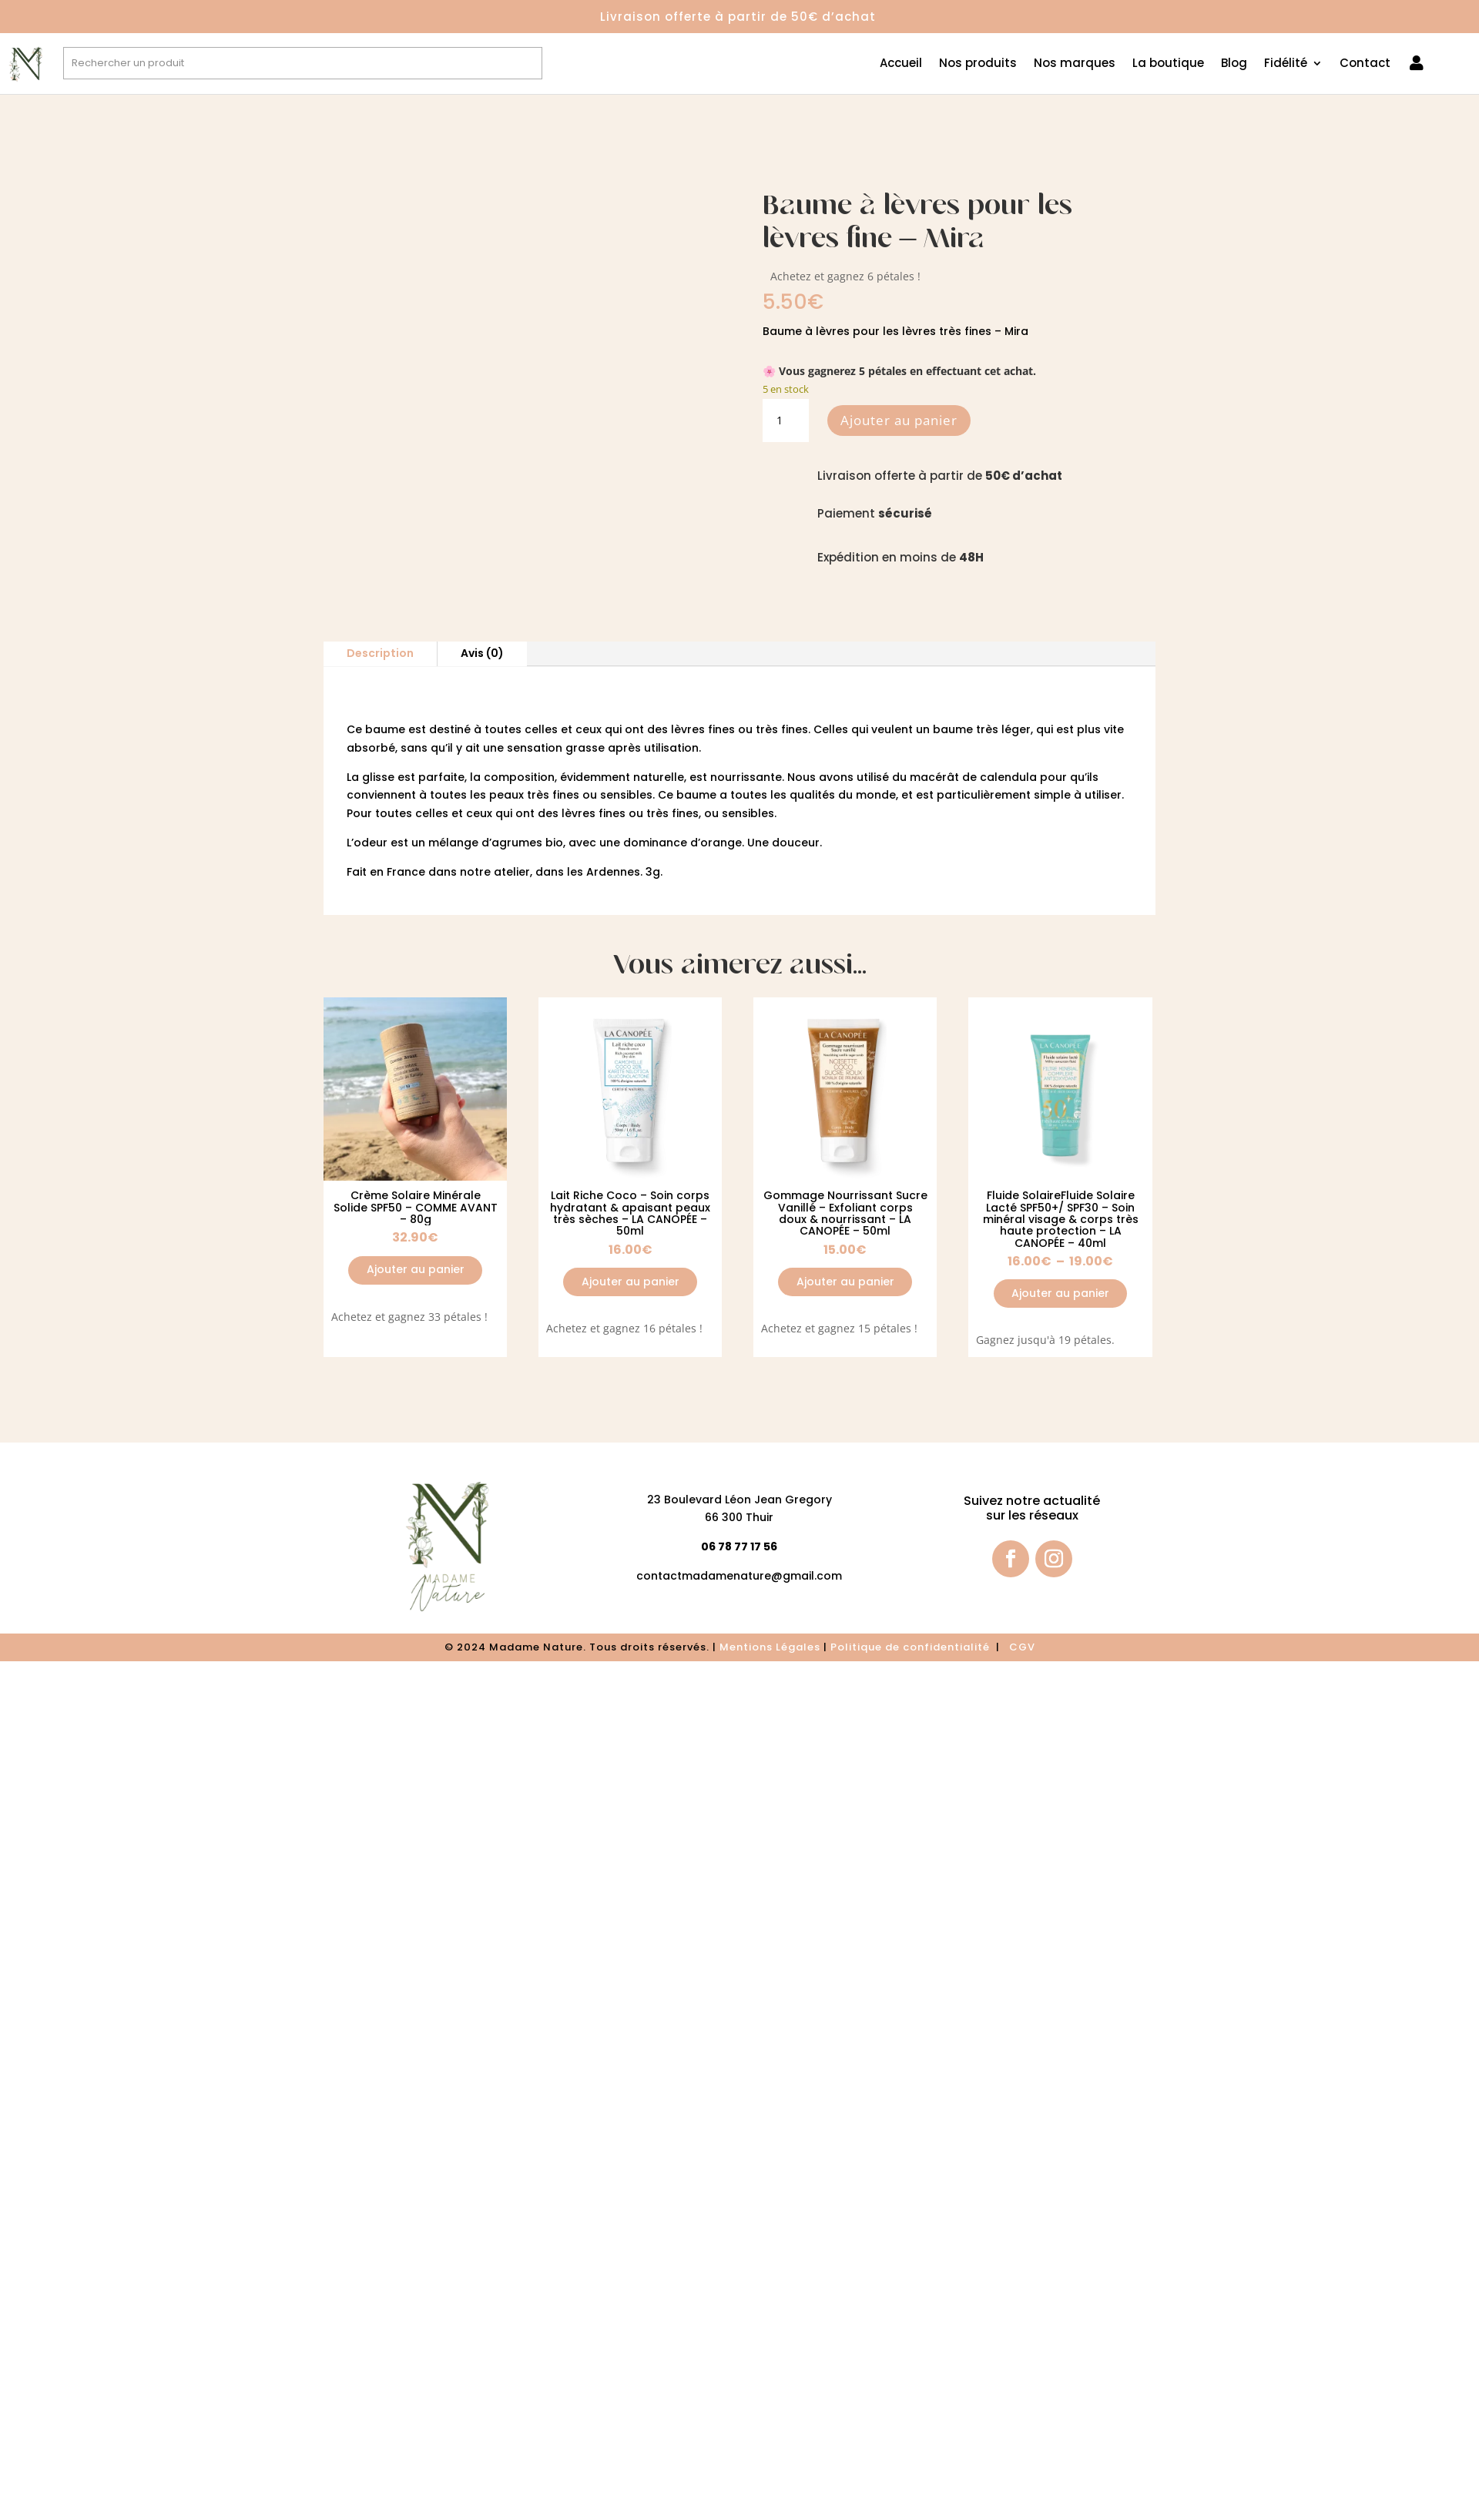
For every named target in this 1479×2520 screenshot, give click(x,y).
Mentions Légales (769, 1647)
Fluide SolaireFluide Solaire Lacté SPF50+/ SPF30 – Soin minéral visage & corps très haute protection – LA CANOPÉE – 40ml (1061, 1219)
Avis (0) (482, 653)
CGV (1022, 1647)
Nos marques (1074, 64)
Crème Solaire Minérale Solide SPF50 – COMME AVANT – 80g (416, 1207)
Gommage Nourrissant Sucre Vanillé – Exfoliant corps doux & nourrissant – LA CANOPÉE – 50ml (845, 1213)
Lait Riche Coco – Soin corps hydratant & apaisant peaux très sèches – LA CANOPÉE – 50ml (630, 1213)
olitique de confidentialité (915, 1647)
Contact (1365, 64)
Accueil (901, 64)
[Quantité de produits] (786, 420)
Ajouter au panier (898, 420)
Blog (1234, 64)
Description (380, 653)
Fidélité (1285, 64)
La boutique (1168, 64)
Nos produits (978, 64)
